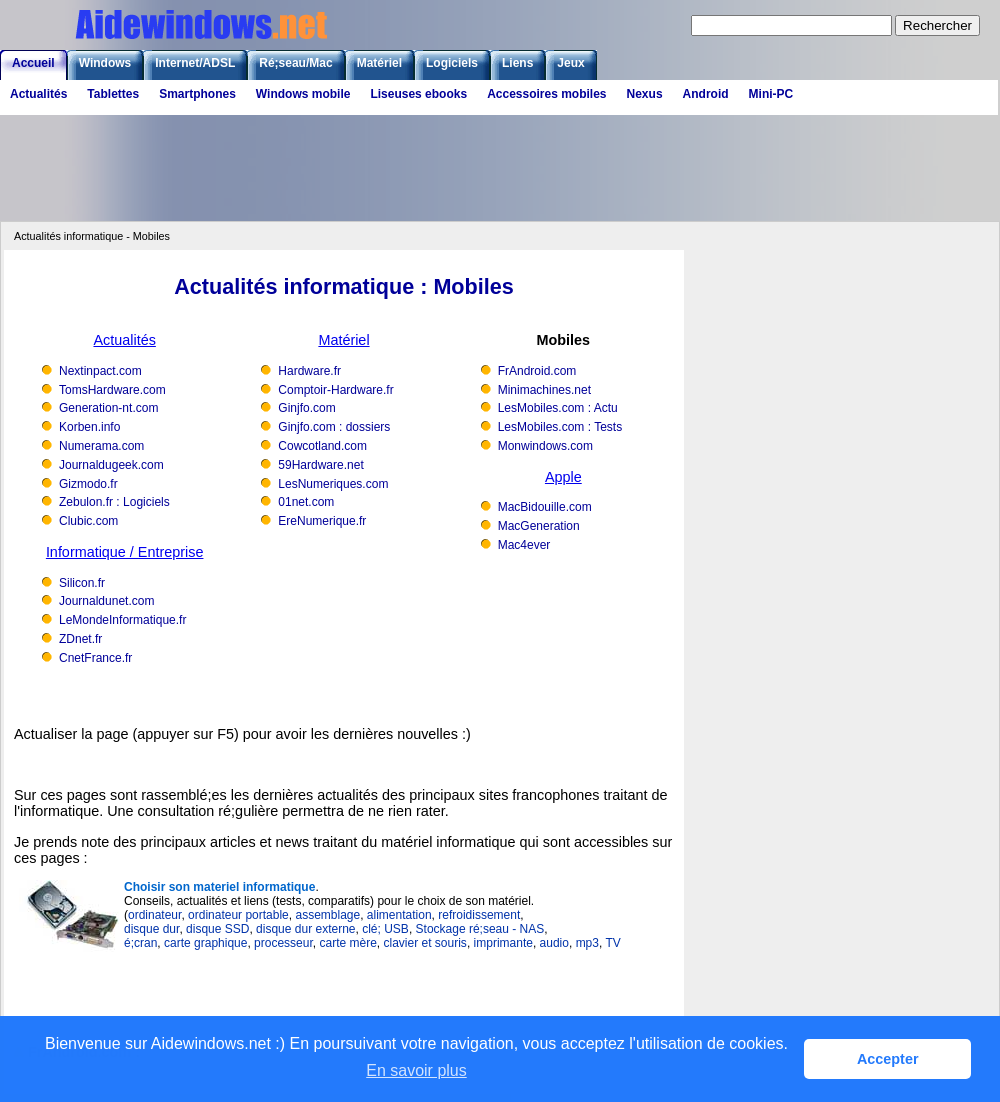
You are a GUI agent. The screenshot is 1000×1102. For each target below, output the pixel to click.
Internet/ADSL (195, 63)
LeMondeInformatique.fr (122, 620)
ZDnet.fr (80, 639)
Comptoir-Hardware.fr (335, 390)
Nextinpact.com (100, 371)
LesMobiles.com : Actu (558, 408)
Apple (563, 477)
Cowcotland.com (322, 446)
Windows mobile (303, 94)
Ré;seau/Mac (295, 63)
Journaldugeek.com (111, 465)
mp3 (587, 943)
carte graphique (205, 943)
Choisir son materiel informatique (219, 887)
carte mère (347, 943)
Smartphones (197, 94)
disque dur (151, 929)
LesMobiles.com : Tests (560, 427)
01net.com (306, 502)
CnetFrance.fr (95, 658)
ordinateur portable (238, 915)
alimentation (399, 915)
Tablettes (113, 94)
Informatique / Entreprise (125, 552)
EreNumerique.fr (322, 521)
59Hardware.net (320, 465)
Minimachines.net (544, 390)
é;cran (140, 943)
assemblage (327, 915)
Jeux (570, 63)
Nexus (645, 94)
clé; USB (385, 929)
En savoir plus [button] (416, 1070)
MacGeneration (539, 526)
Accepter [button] (888, 1059)
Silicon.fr (82, 583)
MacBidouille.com (545, 507)
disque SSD (217, 929)
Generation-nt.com (108, 408)
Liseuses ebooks (418, 94)
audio (554, 943)
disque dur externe (305, 929)
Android (706, 94)
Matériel (379, 63)
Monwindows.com (545, 446)
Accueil (33, 63)
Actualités (38, 94)
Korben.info (89, 427)
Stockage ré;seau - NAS (480, 929)
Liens (517, 63)
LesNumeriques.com (333, 484)
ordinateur (154, 915)
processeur (283, 943)
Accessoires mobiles (546, 94)
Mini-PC (771, 94)
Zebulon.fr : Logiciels (114, 502)
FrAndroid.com (537, 371)
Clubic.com (88, 521)
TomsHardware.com (112, 390)
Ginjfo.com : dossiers (334, 427)
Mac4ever (524, 545)
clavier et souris (425, 943)
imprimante (503, 943)
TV (612, 943)
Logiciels (452, 63)
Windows (105, 63)
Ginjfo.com (306, 408)
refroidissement (479, 915)
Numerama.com (101, 446)
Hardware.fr (309, 371)
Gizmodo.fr (88, 484)
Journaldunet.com (106, 601)
